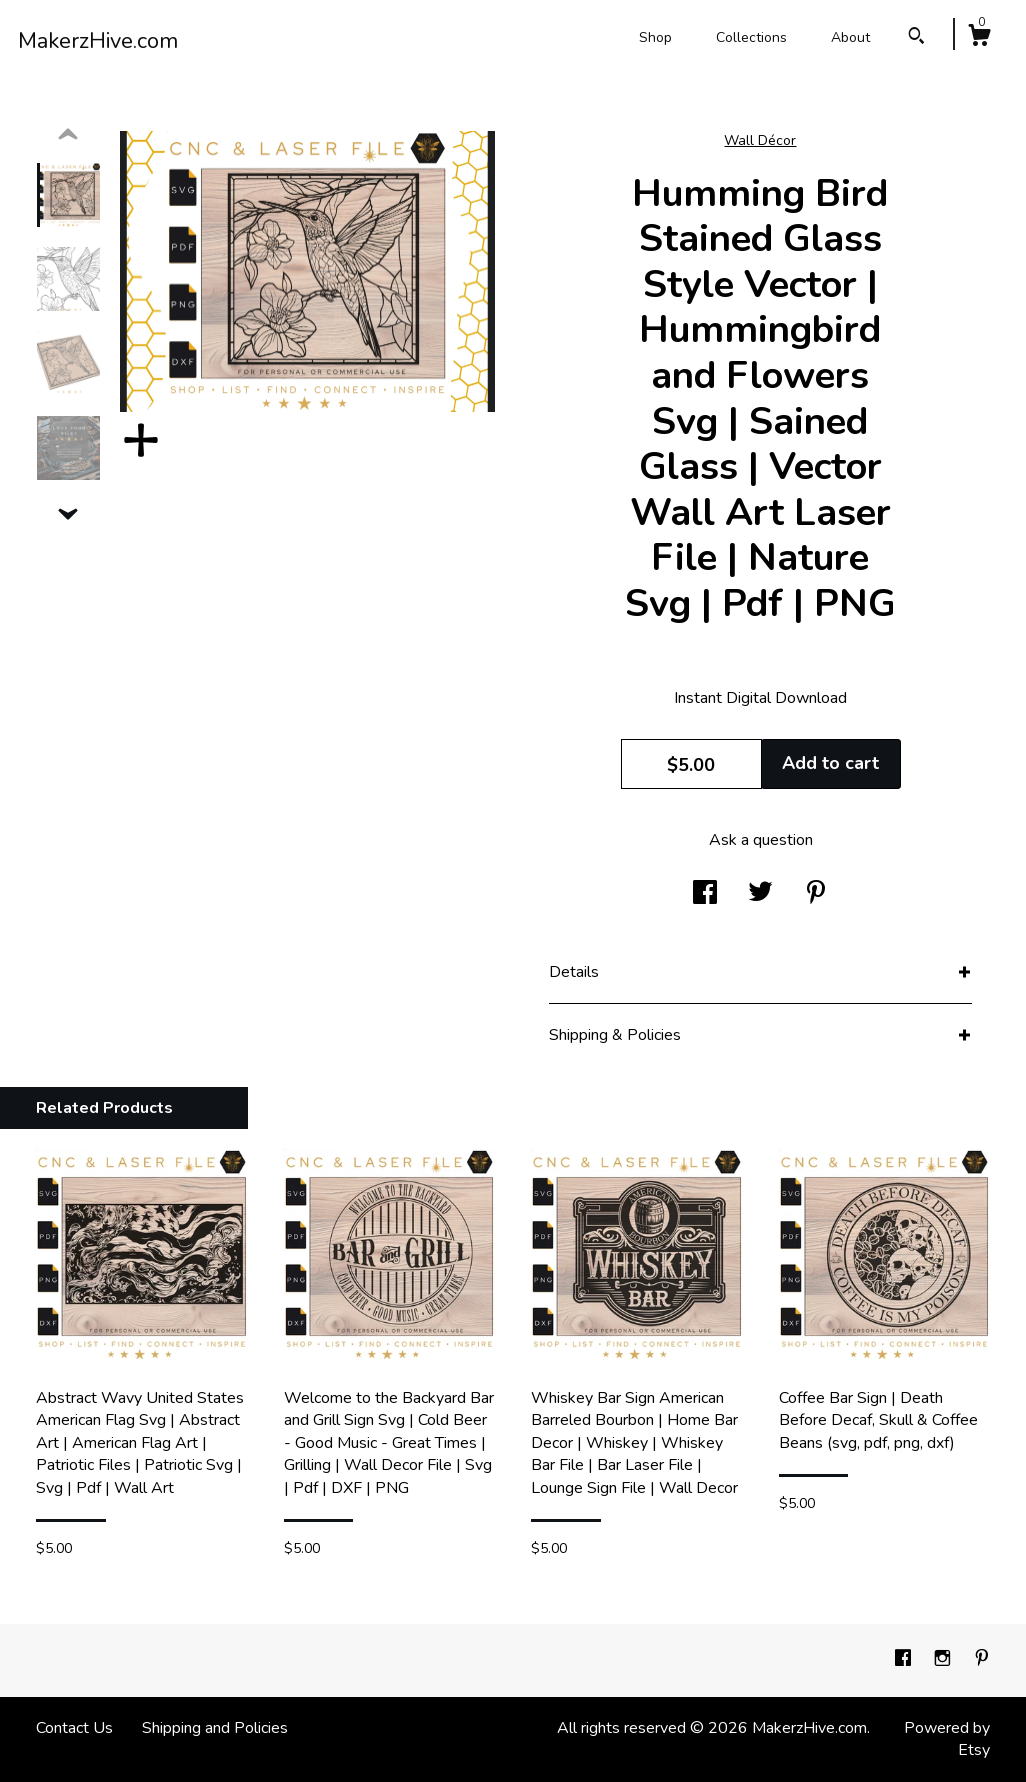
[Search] (916, 38)
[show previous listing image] (68, 135)
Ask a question (761, 840)
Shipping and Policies (215, 1728)
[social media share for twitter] (760, 895)
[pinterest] (982, 1660)
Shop (655, 37)
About (850, 37)
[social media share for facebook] (705, 895)
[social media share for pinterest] (816, 895)
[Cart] (979, 38)
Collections (751, 37)
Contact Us (74, 1728)
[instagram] (944, 1660)
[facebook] (905, 1660)
